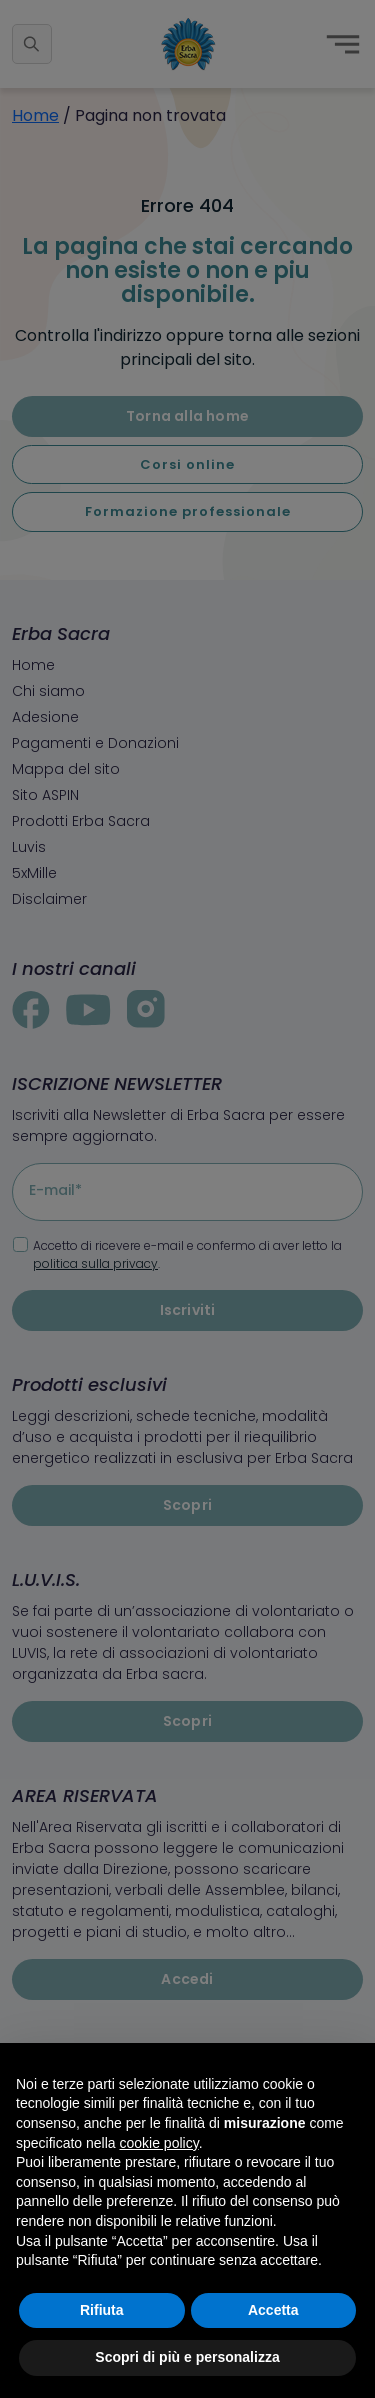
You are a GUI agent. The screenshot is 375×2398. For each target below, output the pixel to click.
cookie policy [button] (159, 2143)
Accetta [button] (273, 2310)
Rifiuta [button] (102, 2310)
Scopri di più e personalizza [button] (187, 2357)
